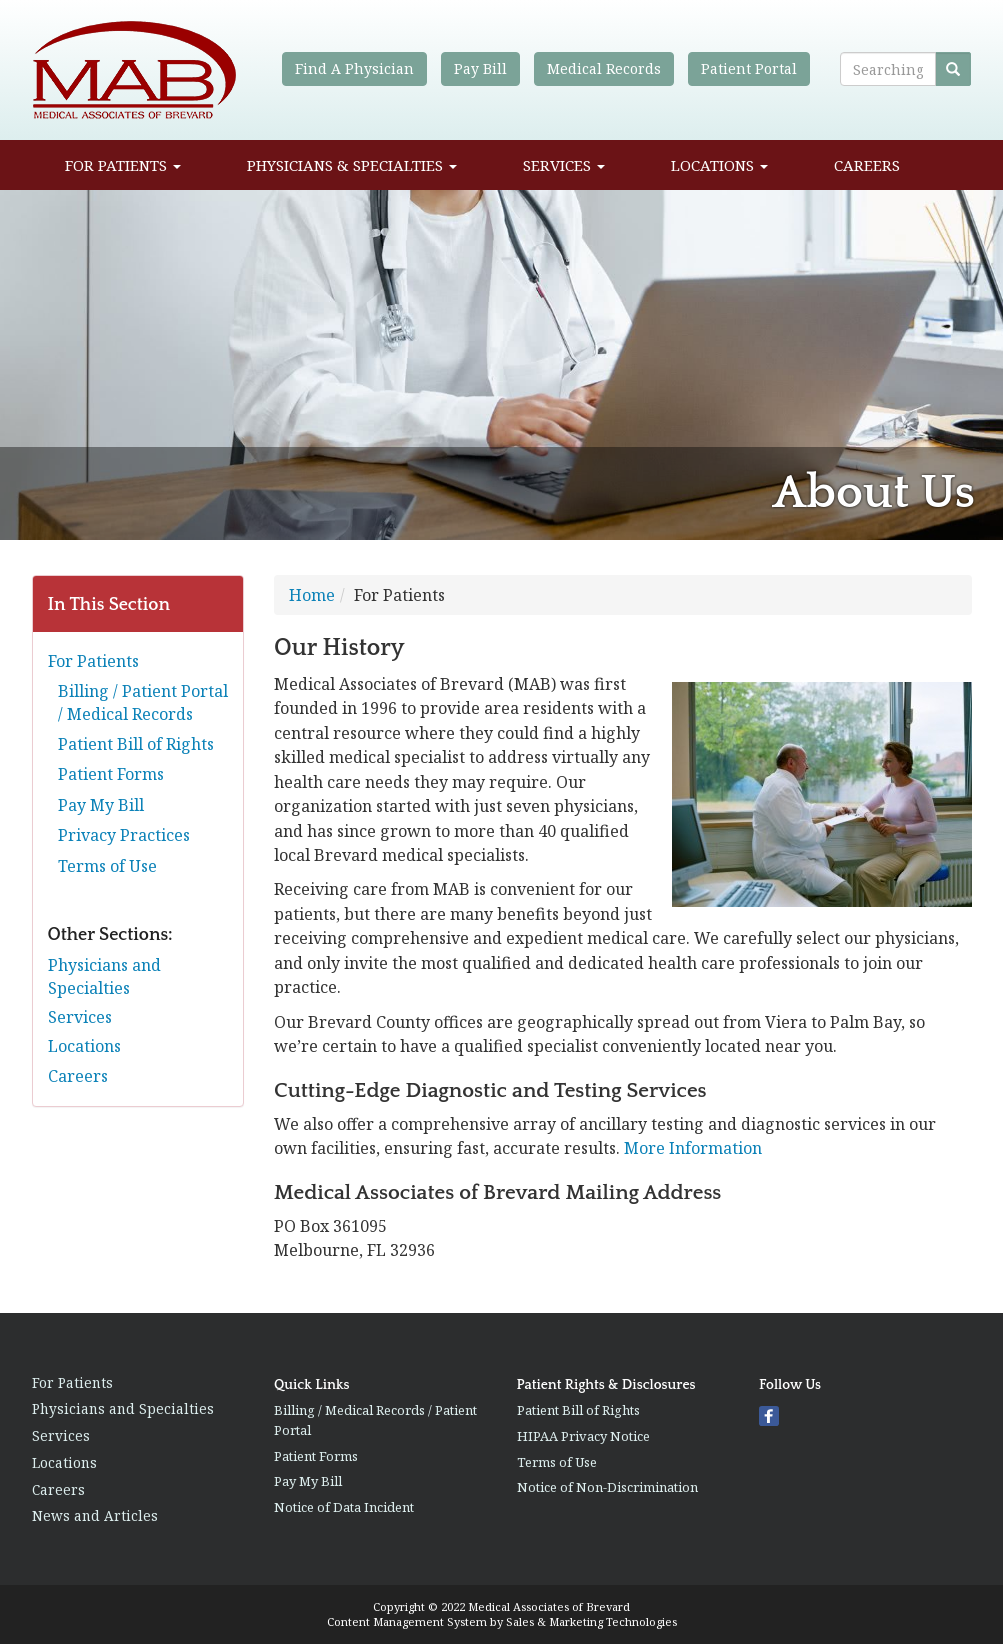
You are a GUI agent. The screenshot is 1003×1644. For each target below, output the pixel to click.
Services (564, 165)
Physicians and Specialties (104, 976)
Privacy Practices (124, 835)
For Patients (123, 165)
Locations (719, 165)
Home (312, 595)
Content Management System (407, 1621)
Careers (867, 165)
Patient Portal (749, 68)
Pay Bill (480, 68)
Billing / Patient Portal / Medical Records (143, 702)
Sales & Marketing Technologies (591, 1621)
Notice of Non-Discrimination (607, 1487)
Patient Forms (111, 774)
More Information (693, 1148)
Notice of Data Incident (344, 1507)
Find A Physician (354, 68)
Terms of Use (107, 866)
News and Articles (95, 1515)
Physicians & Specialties (352, 165)
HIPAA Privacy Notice (583, 1436)
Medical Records (604, 68)
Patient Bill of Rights (136, 744)
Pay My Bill (101, 805)
